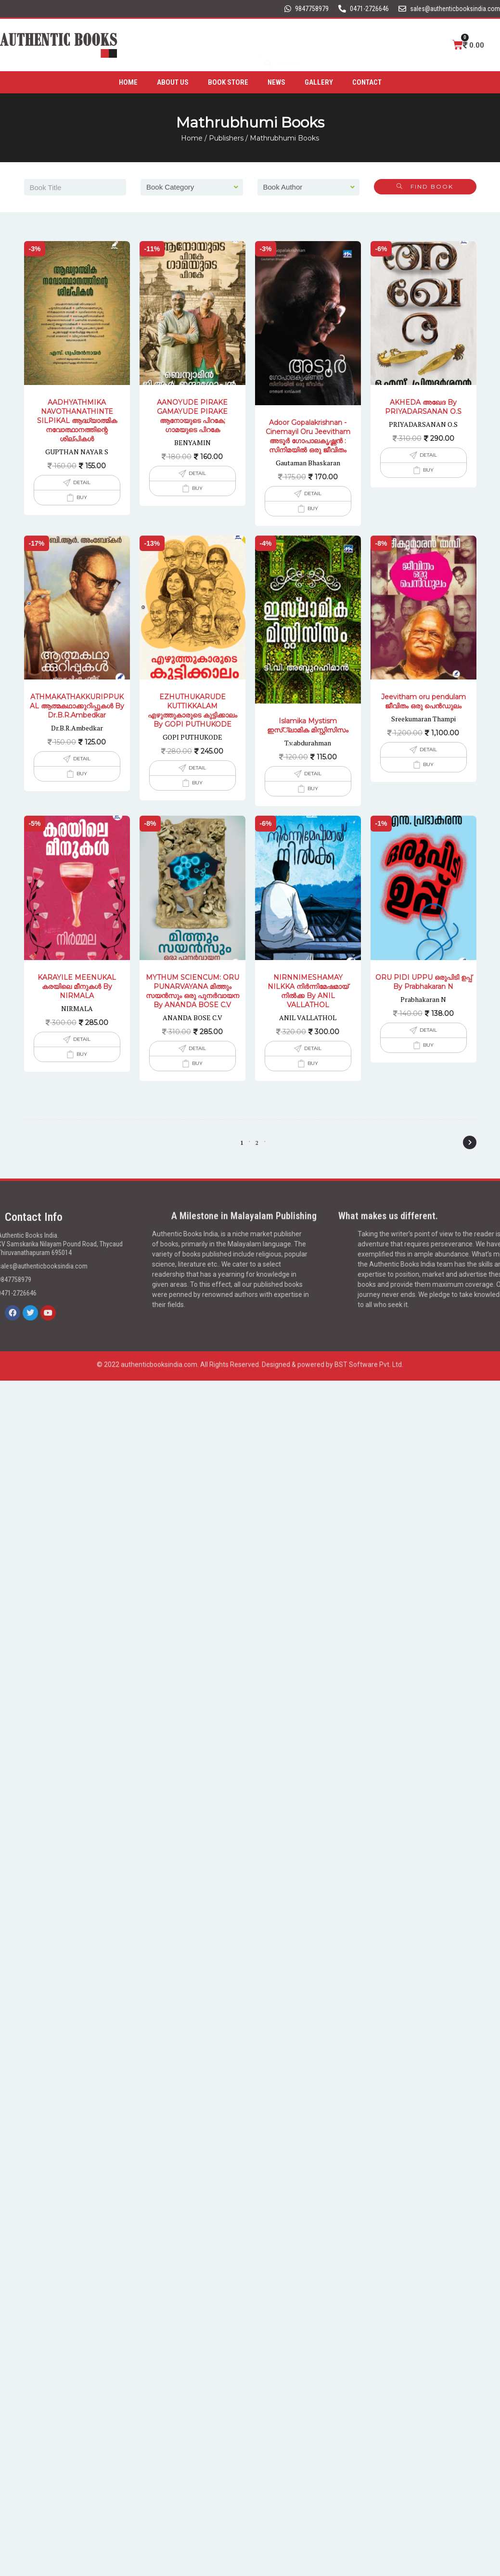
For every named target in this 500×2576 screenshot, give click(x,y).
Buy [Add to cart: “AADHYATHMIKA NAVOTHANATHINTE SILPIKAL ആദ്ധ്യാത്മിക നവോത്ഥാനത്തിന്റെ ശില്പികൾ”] (82, 497)
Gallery (319, 80)
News (276, 80)
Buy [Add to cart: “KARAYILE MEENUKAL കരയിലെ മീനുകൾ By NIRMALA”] (82, 1054)
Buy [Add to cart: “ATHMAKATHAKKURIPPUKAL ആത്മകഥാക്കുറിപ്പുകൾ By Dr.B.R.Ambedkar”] (82, 773)
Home (128, 80)
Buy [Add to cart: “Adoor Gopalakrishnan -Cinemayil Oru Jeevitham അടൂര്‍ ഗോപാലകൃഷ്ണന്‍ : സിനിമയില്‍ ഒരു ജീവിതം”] (313, 508)
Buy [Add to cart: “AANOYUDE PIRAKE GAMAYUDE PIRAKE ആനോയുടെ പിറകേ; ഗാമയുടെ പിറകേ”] (197, 488)
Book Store (228, 80)
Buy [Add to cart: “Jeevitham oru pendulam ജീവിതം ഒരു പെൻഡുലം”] (428, 764)
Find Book (425, 186)
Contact (367, 80)
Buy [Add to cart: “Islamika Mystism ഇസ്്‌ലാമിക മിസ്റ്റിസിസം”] (313, 788)
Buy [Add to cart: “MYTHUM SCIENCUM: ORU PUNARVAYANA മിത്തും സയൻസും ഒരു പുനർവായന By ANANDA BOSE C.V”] (197, 1063)
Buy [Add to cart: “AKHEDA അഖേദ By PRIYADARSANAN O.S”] (428, 470)
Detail (81, 482)
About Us (173, 80)
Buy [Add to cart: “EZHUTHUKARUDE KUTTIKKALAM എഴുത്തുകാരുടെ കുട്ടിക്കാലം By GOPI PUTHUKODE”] (197, 783)
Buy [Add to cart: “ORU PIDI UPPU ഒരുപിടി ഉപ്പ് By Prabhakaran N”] (428, 1045)
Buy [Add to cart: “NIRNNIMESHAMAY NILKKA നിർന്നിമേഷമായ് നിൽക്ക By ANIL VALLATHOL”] (313, 1063)
